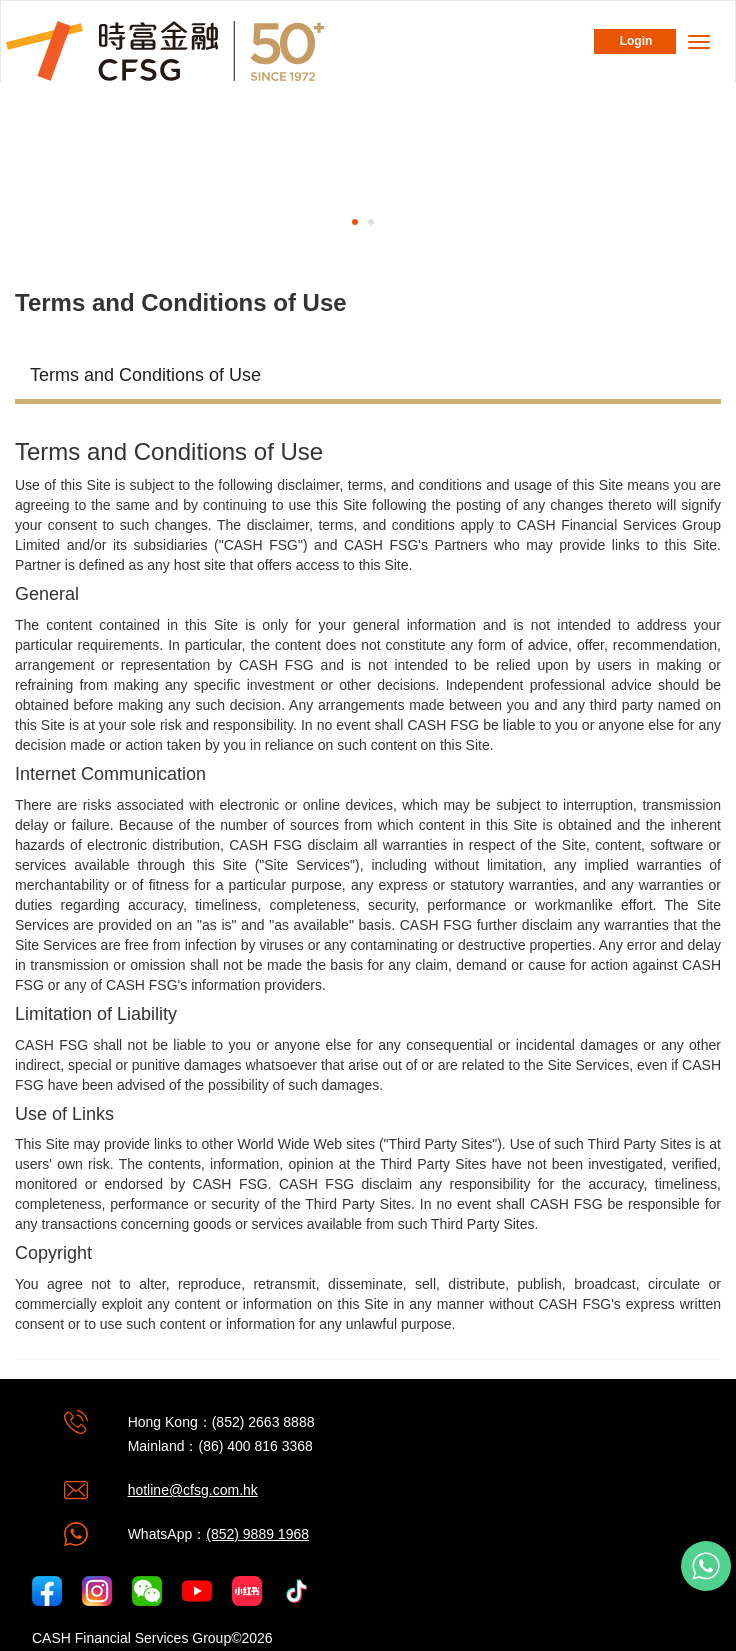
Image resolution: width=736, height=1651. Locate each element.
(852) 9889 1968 (257, 1534)
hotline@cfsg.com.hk (193, 1490)
